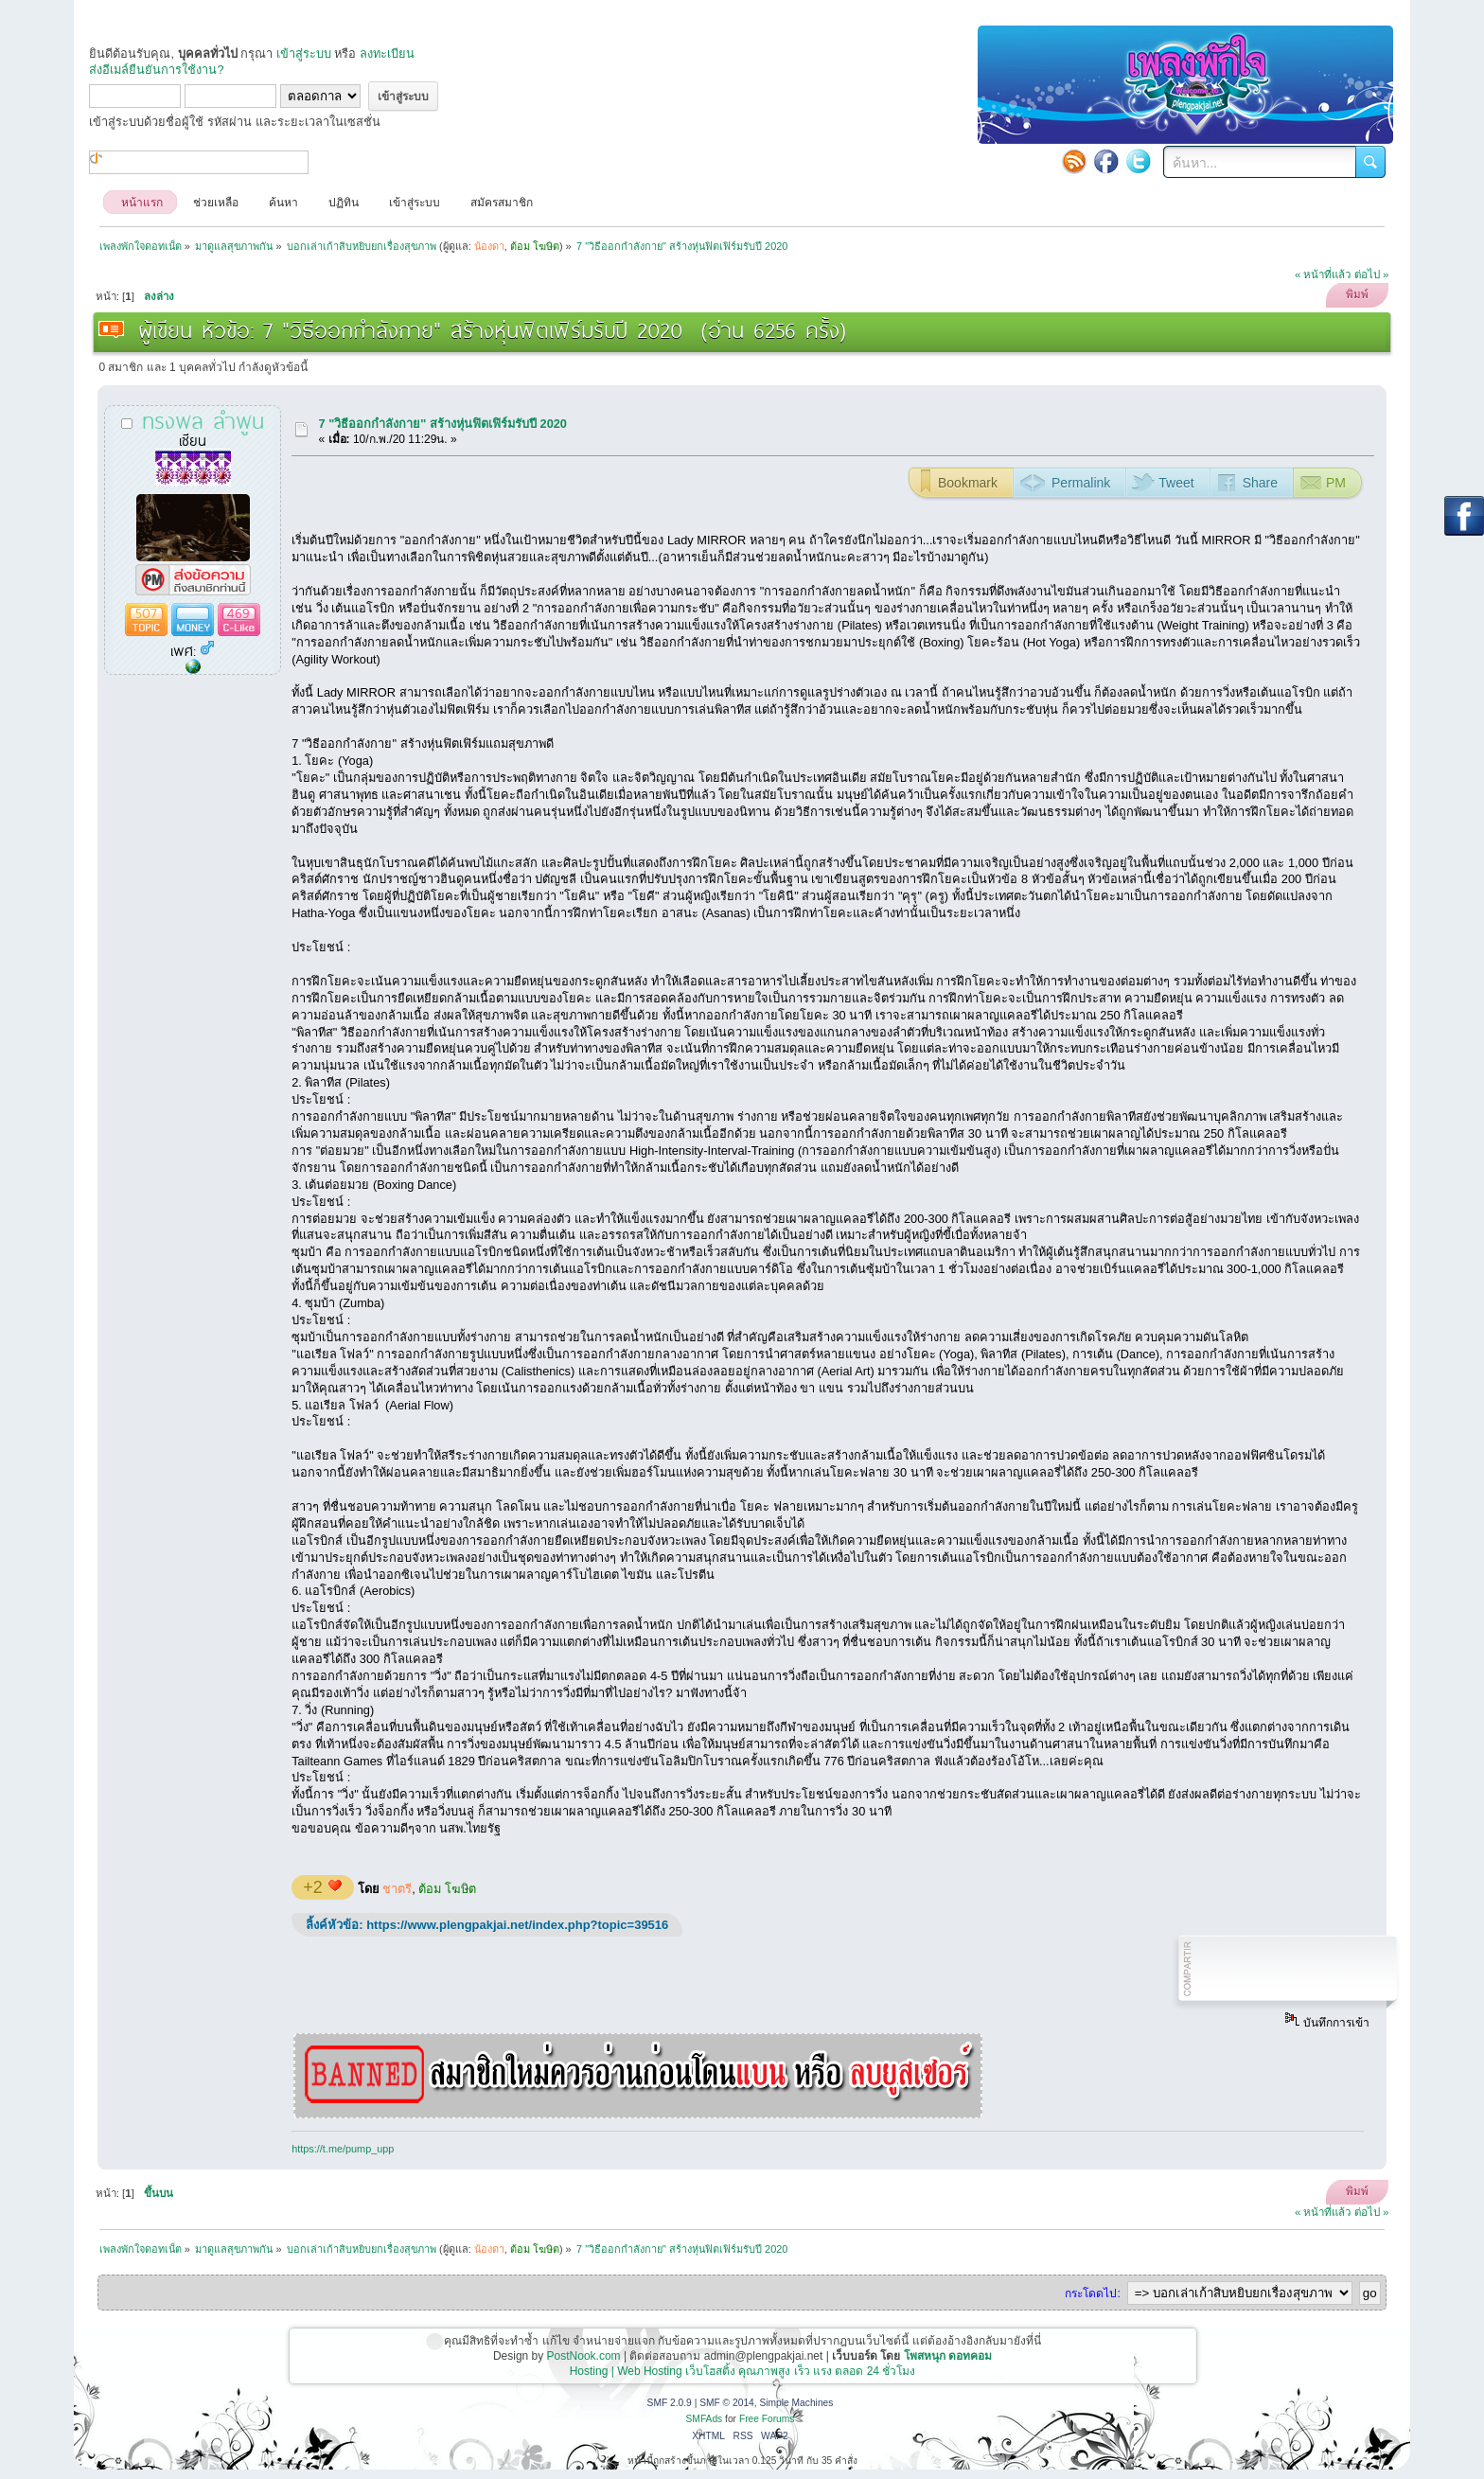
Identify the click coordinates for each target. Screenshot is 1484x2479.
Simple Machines (796, 2403)
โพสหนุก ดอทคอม (948, 2356)
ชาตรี (397, 1889)
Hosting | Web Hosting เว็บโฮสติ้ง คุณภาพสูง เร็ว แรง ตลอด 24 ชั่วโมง (743, 2371)
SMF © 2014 (726, 2403)
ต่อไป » (1371, 274)
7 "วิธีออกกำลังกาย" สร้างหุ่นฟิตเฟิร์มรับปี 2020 (443, 423)
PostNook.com (584, 2356)
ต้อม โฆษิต (447, 1889)
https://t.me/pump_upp (343, 2148)
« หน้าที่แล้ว (1323, 274)
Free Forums (767, 2419)
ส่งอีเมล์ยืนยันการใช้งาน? (156, 69)
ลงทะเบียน (387, 53)
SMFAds (704, 2419)
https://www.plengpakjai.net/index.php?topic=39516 (517, 1925)
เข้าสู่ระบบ (303, 53)
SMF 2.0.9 (669, 2403)
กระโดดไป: (1092, 2293)
